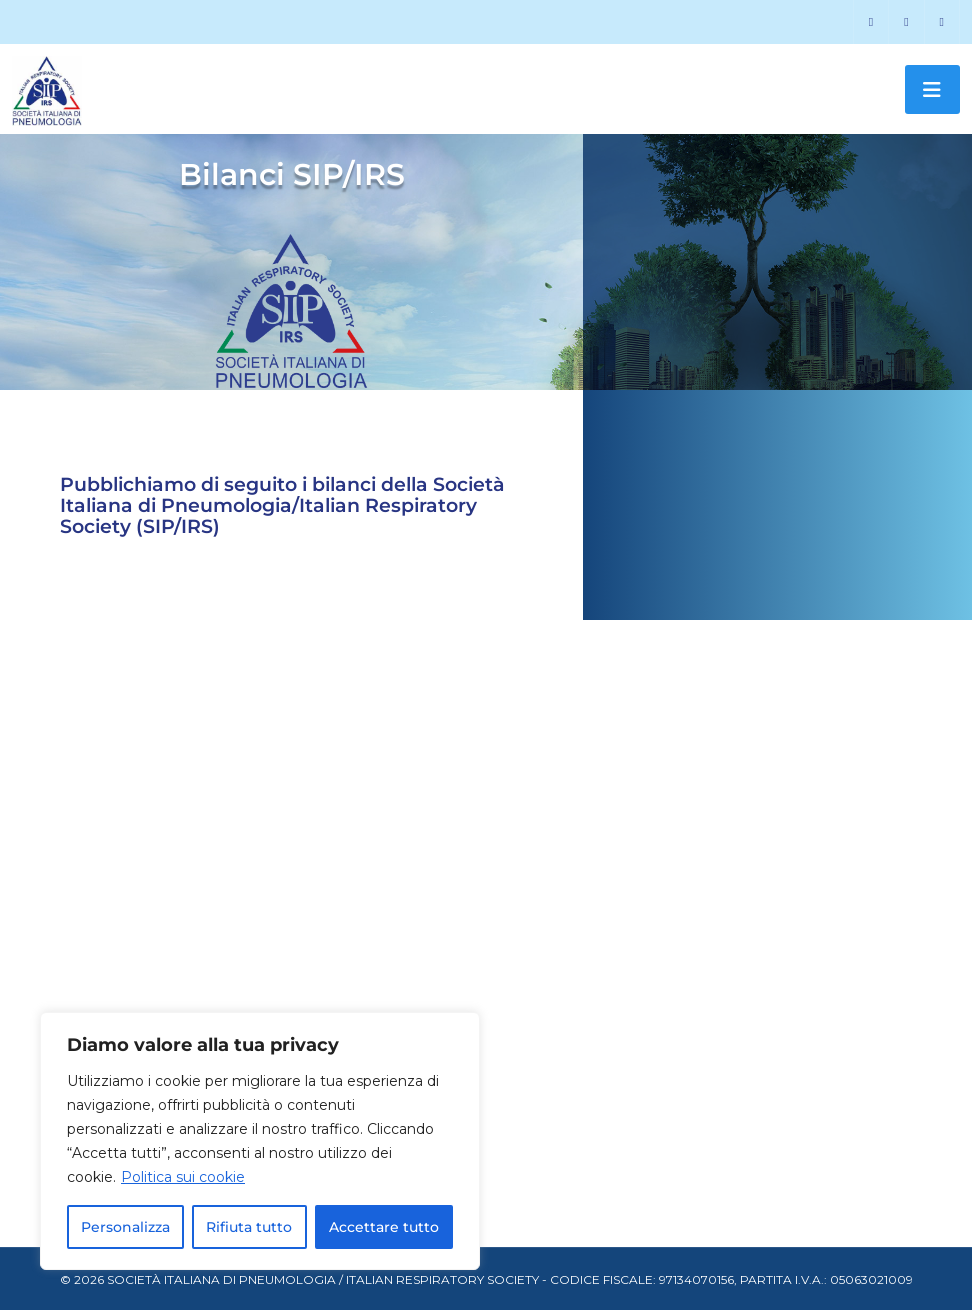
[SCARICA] (271, 778)
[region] (260, 1141)
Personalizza (125, 1227)
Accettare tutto (384, 1227)
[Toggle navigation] (932, 89)
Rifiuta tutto (249, 1227)
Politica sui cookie (183, 1177)
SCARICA (136, 777)
